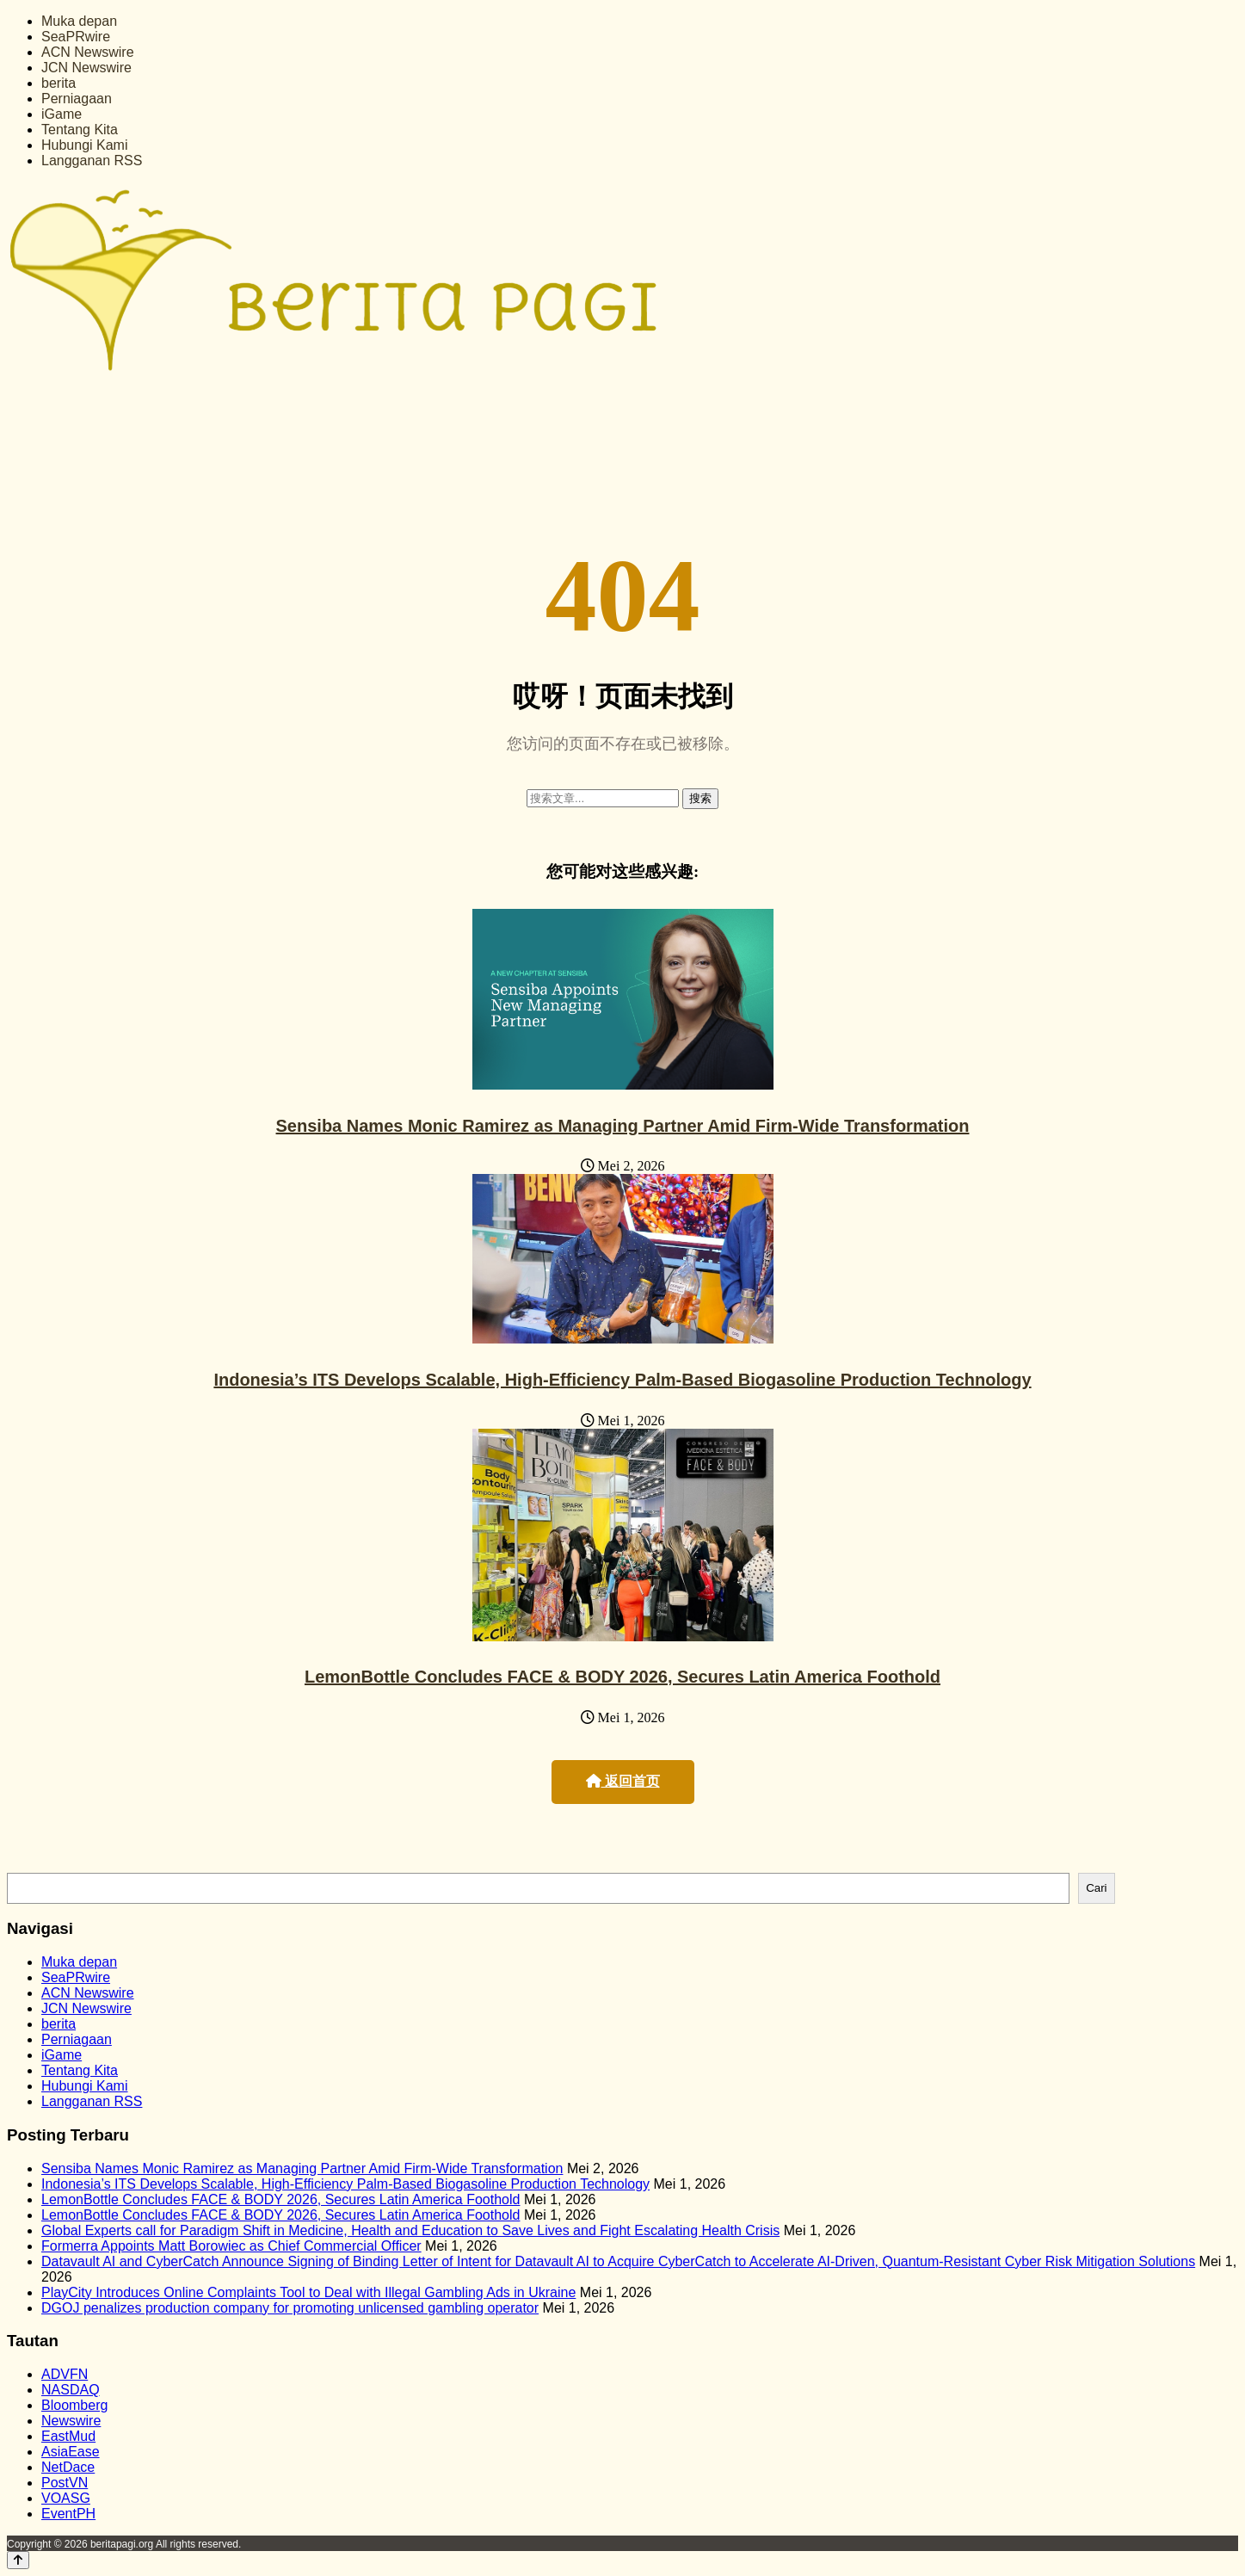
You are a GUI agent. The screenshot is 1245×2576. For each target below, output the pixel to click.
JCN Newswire (86, 67)
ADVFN (64, 2374)
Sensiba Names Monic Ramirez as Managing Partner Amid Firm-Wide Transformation (623, 1125)
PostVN (64, 2482)
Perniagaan (76, 98)
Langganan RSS (91, 160)
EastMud (68, 2436)
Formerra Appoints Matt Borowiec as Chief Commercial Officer (231, 2246)
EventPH (68, 2513)
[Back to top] (18, 2560)
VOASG (65, 2498)
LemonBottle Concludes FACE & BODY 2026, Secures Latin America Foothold (622, 1676)
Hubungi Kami (84, 145)
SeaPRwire (75, 36)
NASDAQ (70, 2389)
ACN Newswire (87, 52)
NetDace (68, 2467)
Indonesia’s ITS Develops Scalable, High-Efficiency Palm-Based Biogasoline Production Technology (622, 1379)
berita (58, 83)
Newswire (71, 2420)
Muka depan (79, 21)
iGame (61, 114)
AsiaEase (70, 2451)
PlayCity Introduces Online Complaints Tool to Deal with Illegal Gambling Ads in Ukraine (308, 2292)
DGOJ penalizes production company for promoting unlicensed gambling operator (290, 2308)
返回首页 (623, 1781)
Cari (1096, 1887)
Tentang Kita (79, 129)
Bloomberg (74, 2405)
